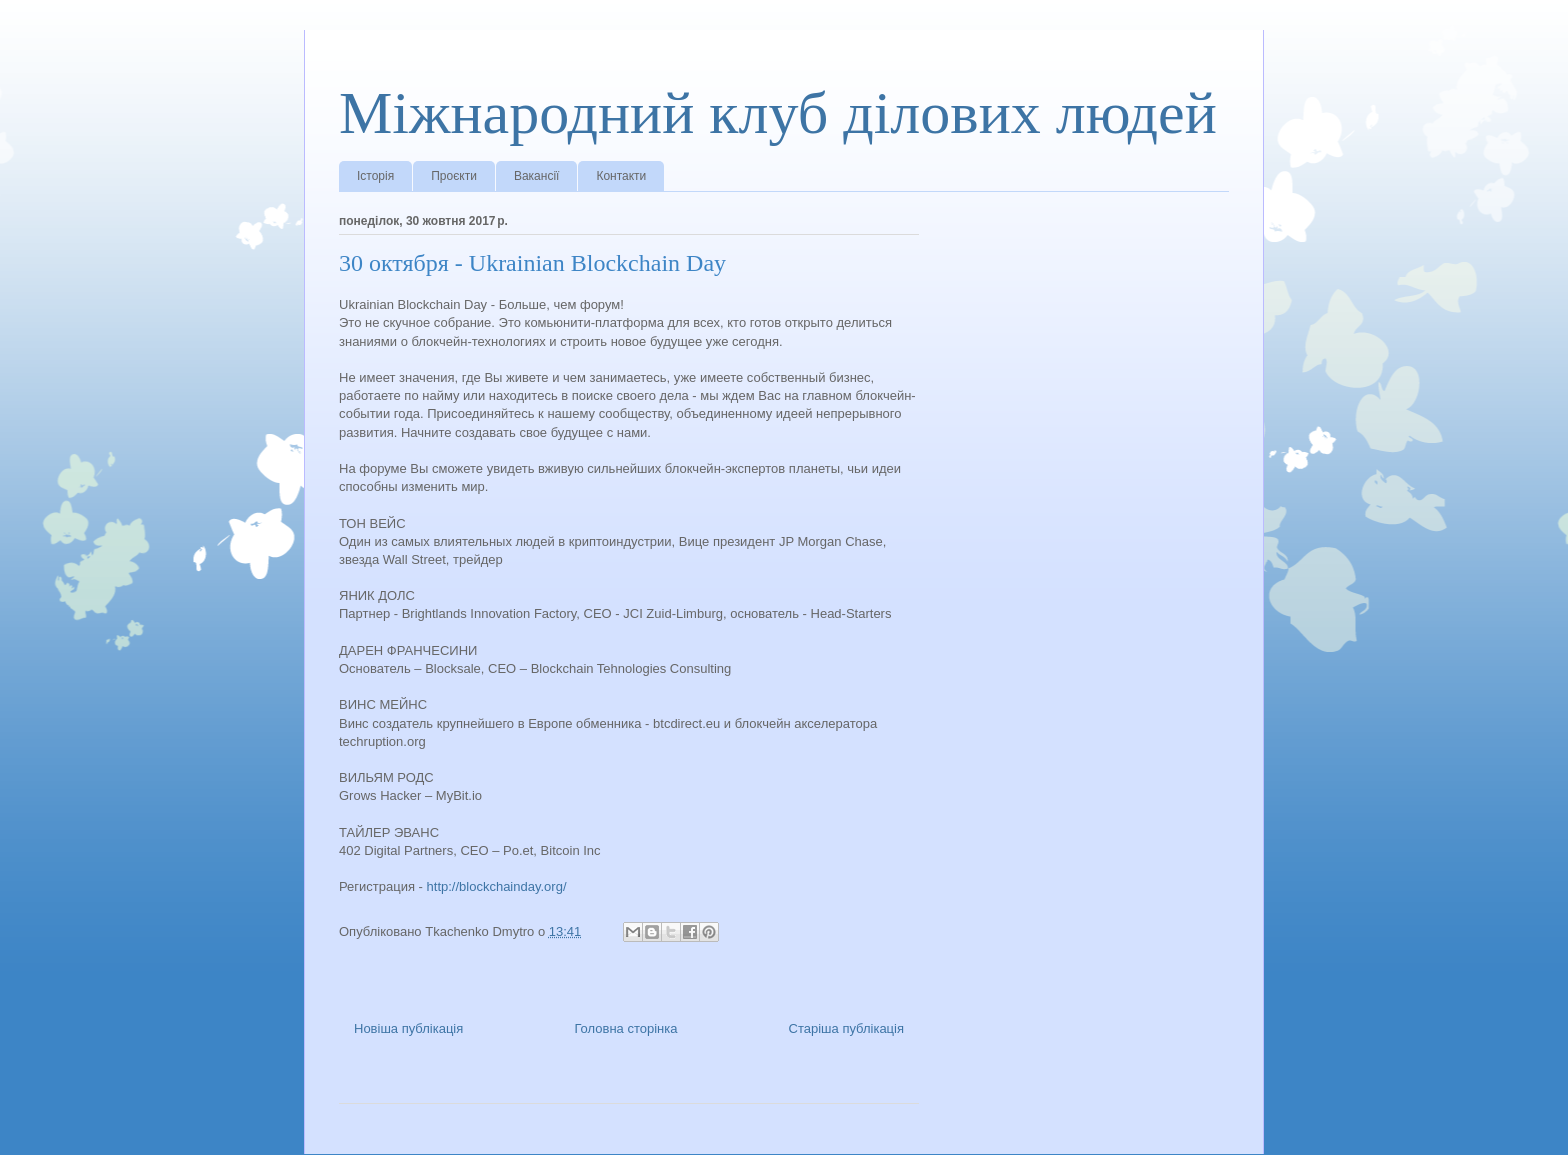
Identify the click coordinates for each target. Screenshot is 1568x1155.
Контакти (621, 176)
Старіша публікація (846, 1028)
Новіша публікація (408, 1028)
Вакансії (537, 176)
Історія (375, 176)
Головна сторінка (625, 1028)
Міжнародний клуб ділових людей (778, 113)
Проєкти (454, 176)
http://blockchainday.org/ (497, 886)
